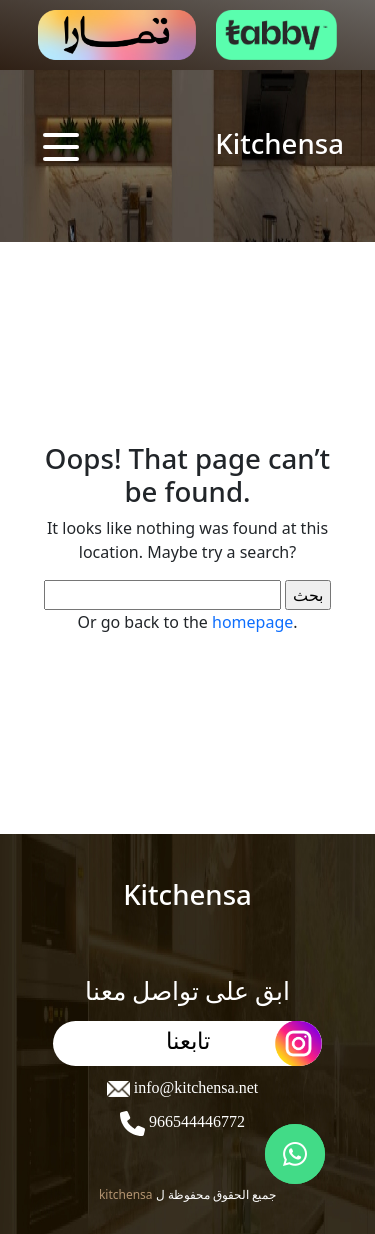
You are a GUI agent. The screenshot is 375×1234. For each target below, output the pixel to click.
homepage (252, 622)
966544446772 (195, 1121)
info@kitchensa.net (194, 1087)
